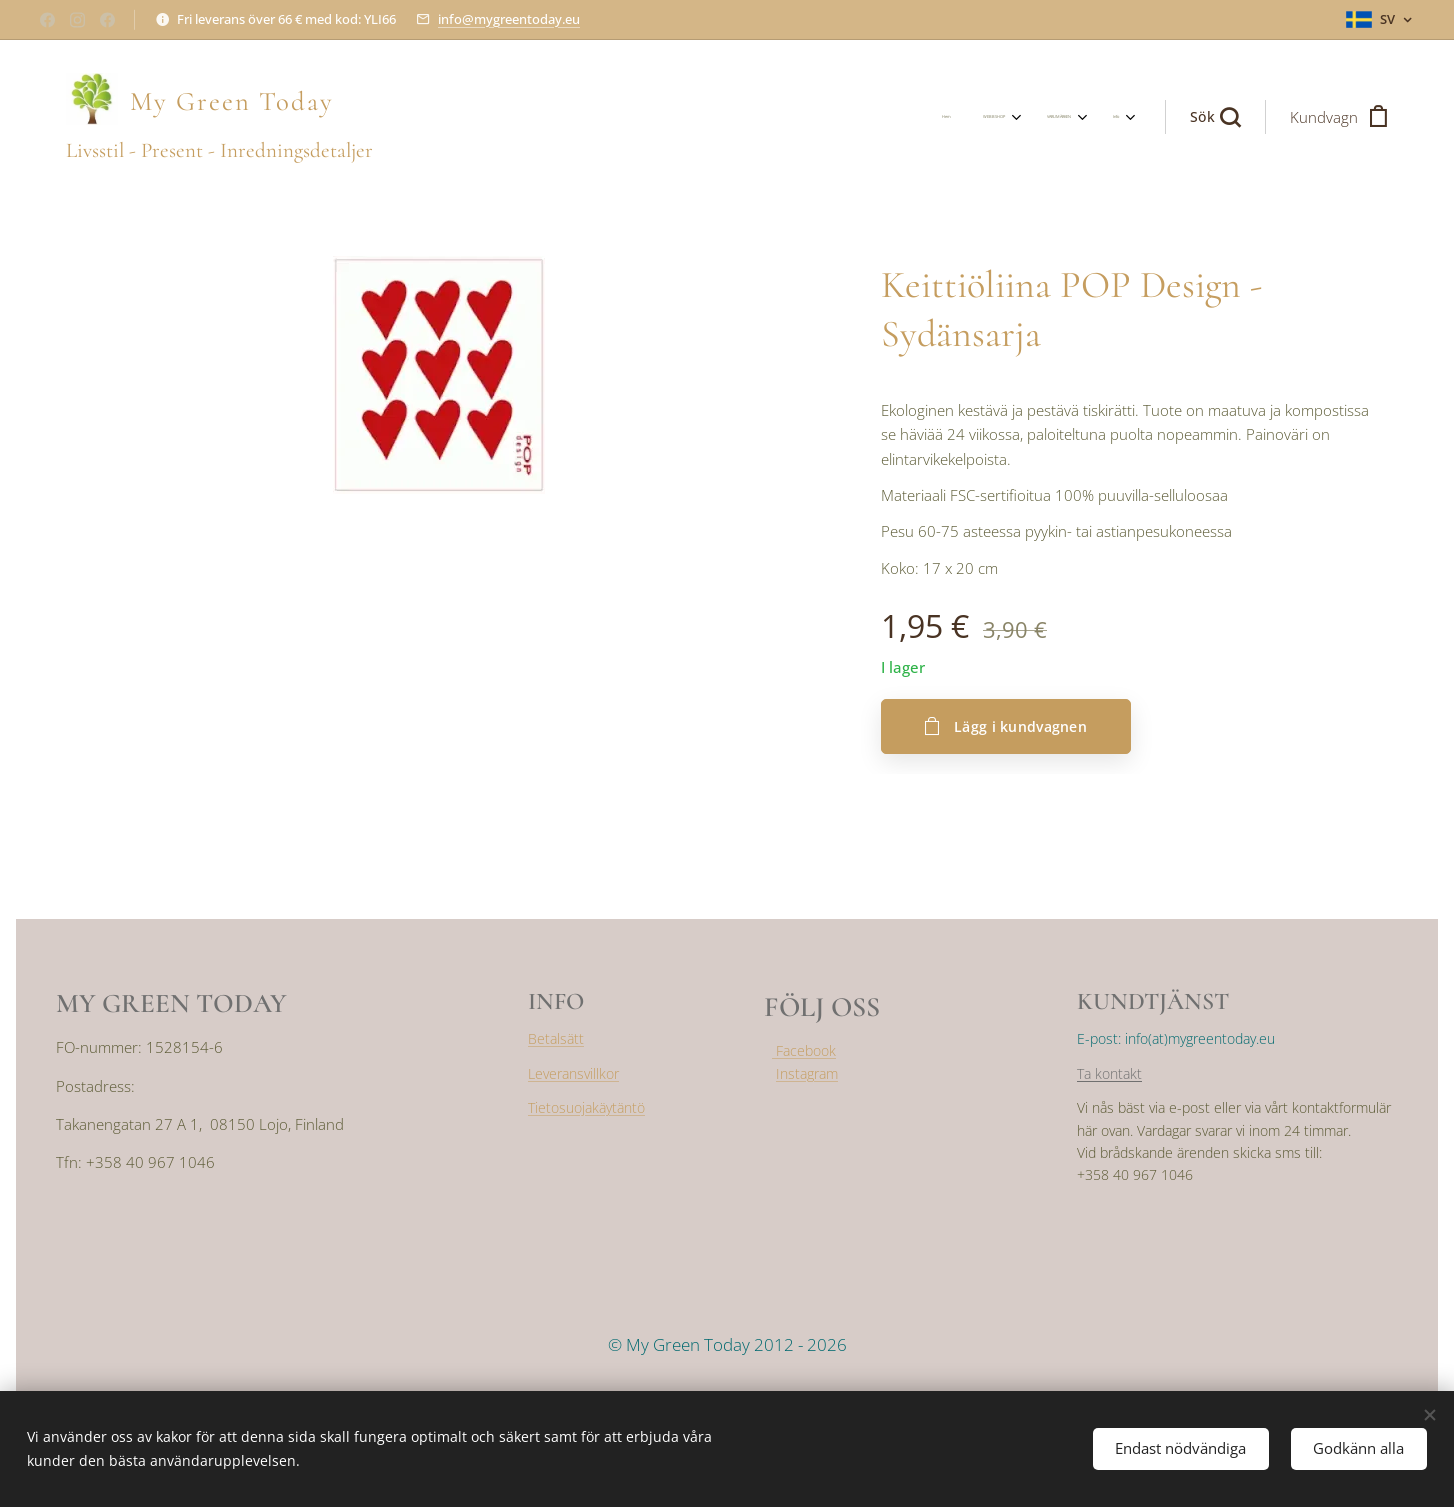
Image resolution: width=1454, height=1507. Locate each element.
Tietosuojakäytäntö (586, 1107)
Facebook (804, 1050)
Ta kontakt (1109, 1073)
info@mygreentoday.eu (509, 19)
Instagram (807, 1072)
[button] (1215, 117)
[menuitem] (1008, 117)
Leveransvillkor (573, 1073)
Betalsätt (556, 1038)
